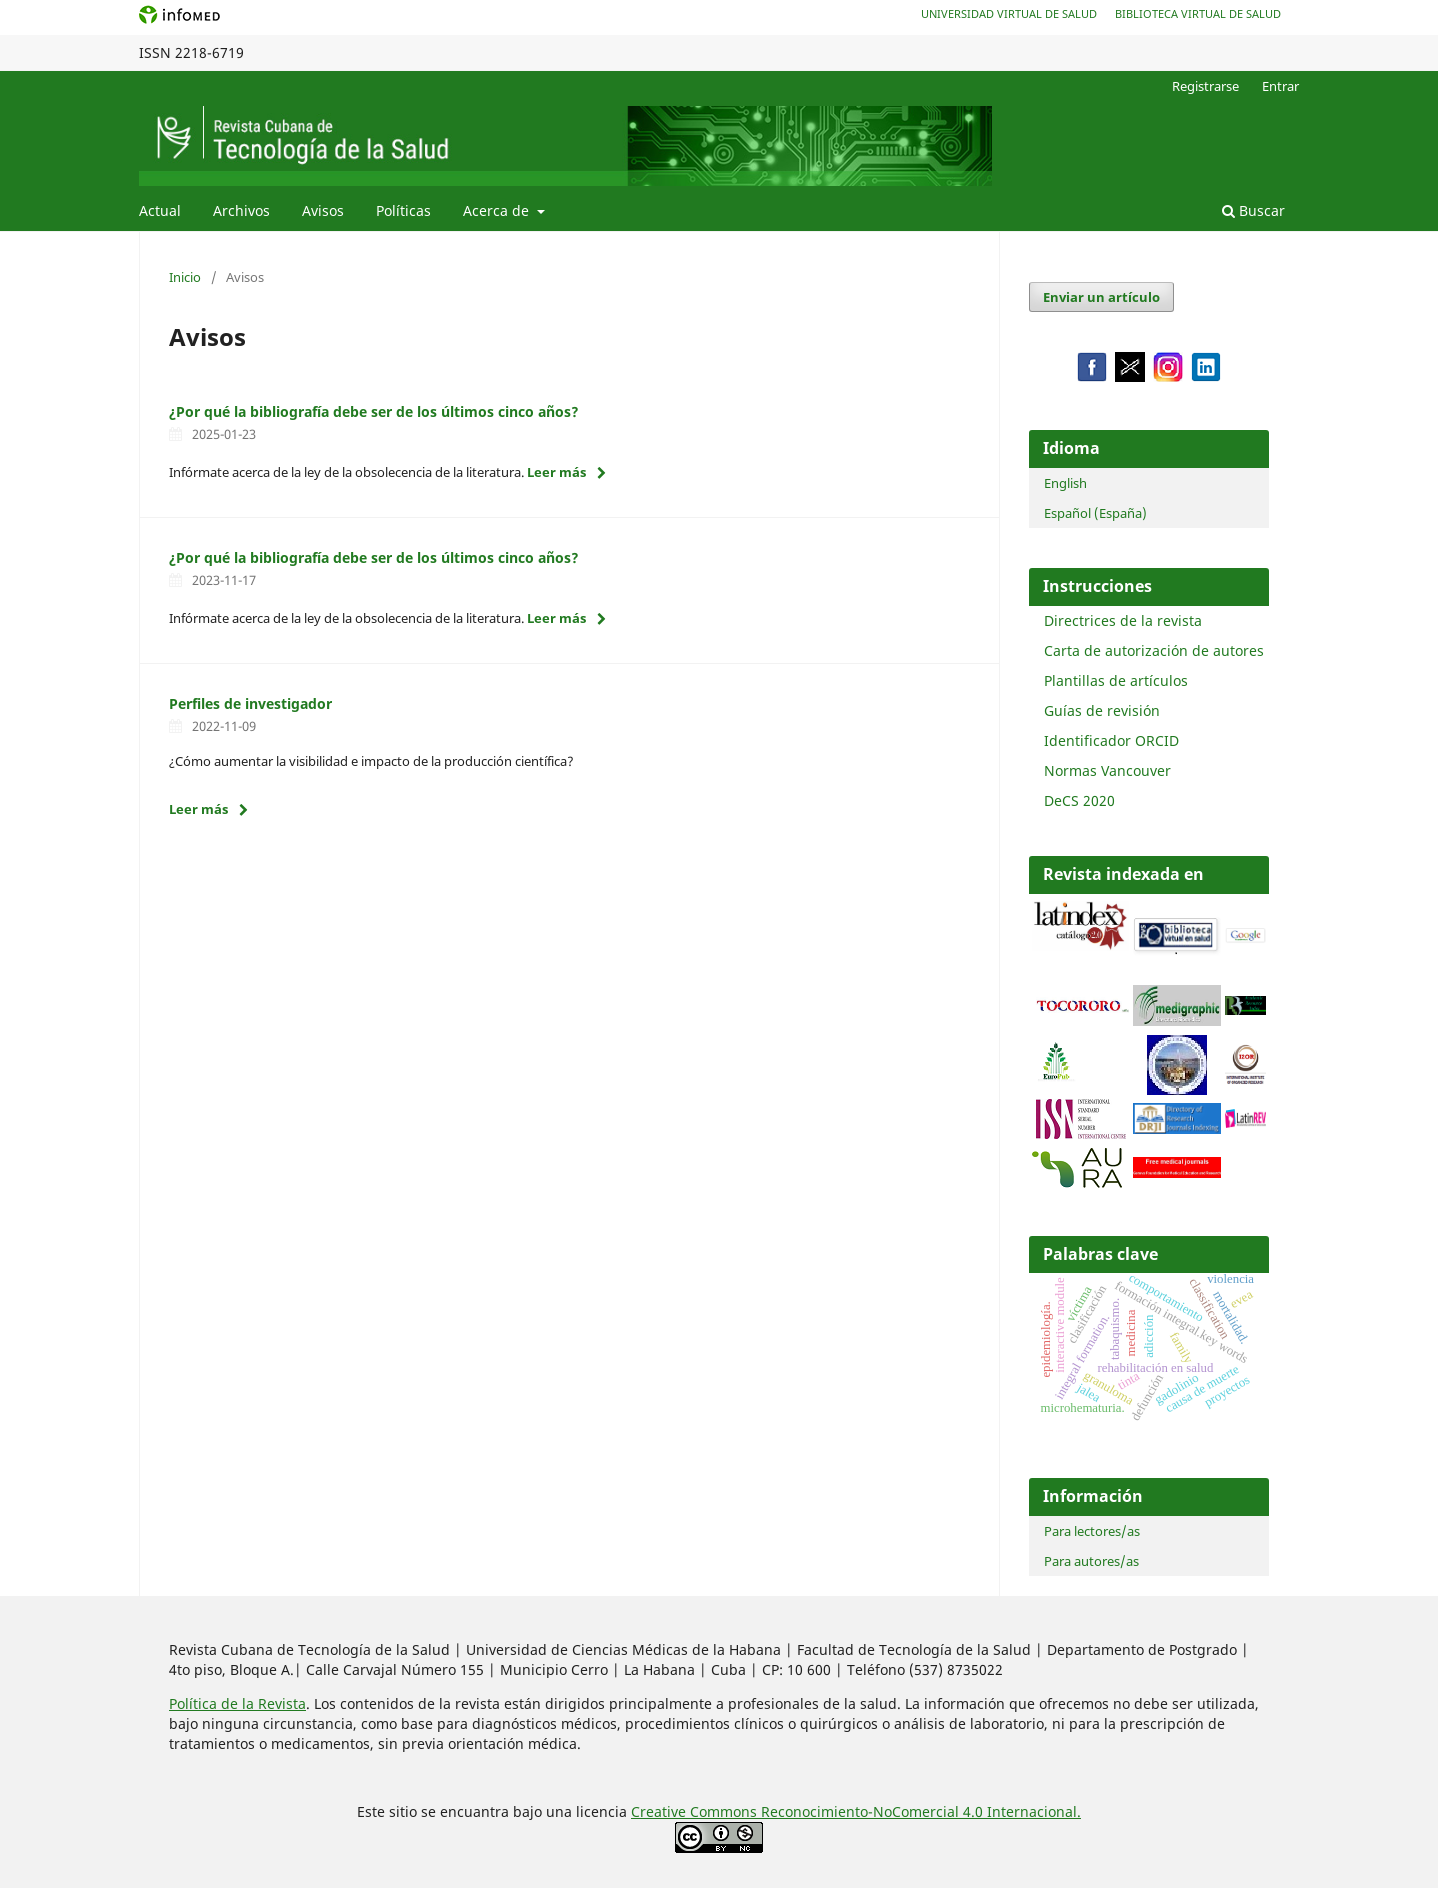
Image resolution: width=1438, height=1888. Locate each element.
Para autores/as (1091, 1561)
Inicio (185, 277)
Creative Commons (696, 1811)
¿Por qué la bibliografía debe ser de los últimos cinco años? (374, 411)
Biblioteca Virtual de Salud (1198, 13)
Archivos (241, 210)
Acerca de (498, 210)
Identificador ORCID (1111, 740)
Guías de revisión (1102, 710)
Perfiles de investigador (250, 703)
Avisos (323, 210)
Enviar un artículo (1101, 297)
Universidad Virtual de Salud (1009, 13)
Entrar (1280, 86)
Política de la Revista (237, 1703)
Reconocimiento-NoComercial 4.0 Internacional (919, 1811)
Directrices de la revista (1123, 620)
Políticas (403, 210)
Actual (160, 210)
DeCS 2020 (1079, 800)
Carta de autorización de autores (1154, 650)
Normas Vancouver (1107, 770)
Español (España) (1095, 513)
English (1065, 483)
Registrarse (1205, 86)
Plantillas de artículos (1116, 680)
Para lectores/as (1092, 1531)
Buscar (1253, 210)
